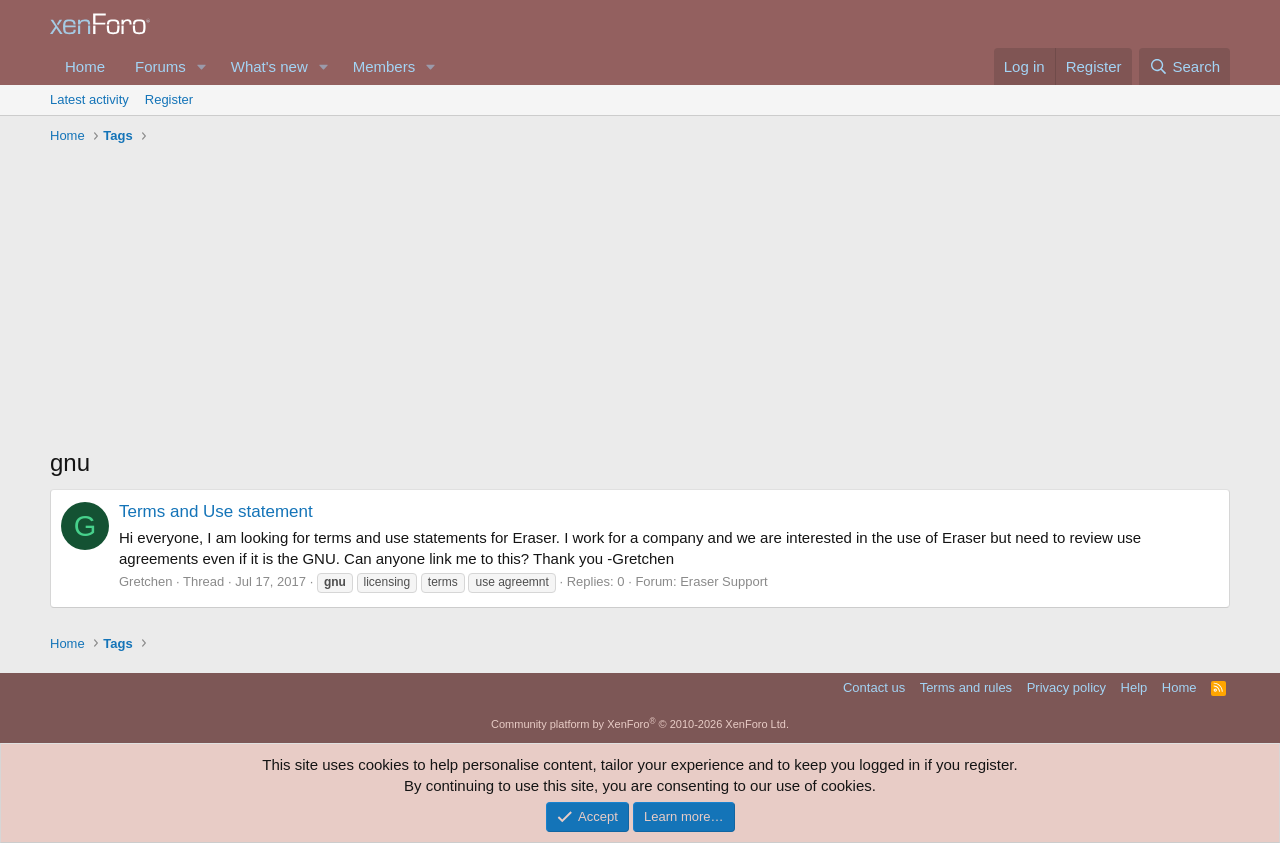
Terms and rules (966, 687)
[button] (202, 66)
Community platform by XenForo (640, 724)
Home (85, 66)
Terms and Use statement (216, 511)
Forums (160, 66)
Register (169, 99)
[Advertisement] (640, 301)
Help (1134, 687)
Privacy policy (1066, 687)
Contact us (874, 687)
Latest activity (89, 99)
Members (384, 66)
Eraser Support (723, 581)
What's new (269, 66)
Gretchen (145, 581)
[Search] (1184, 66)
